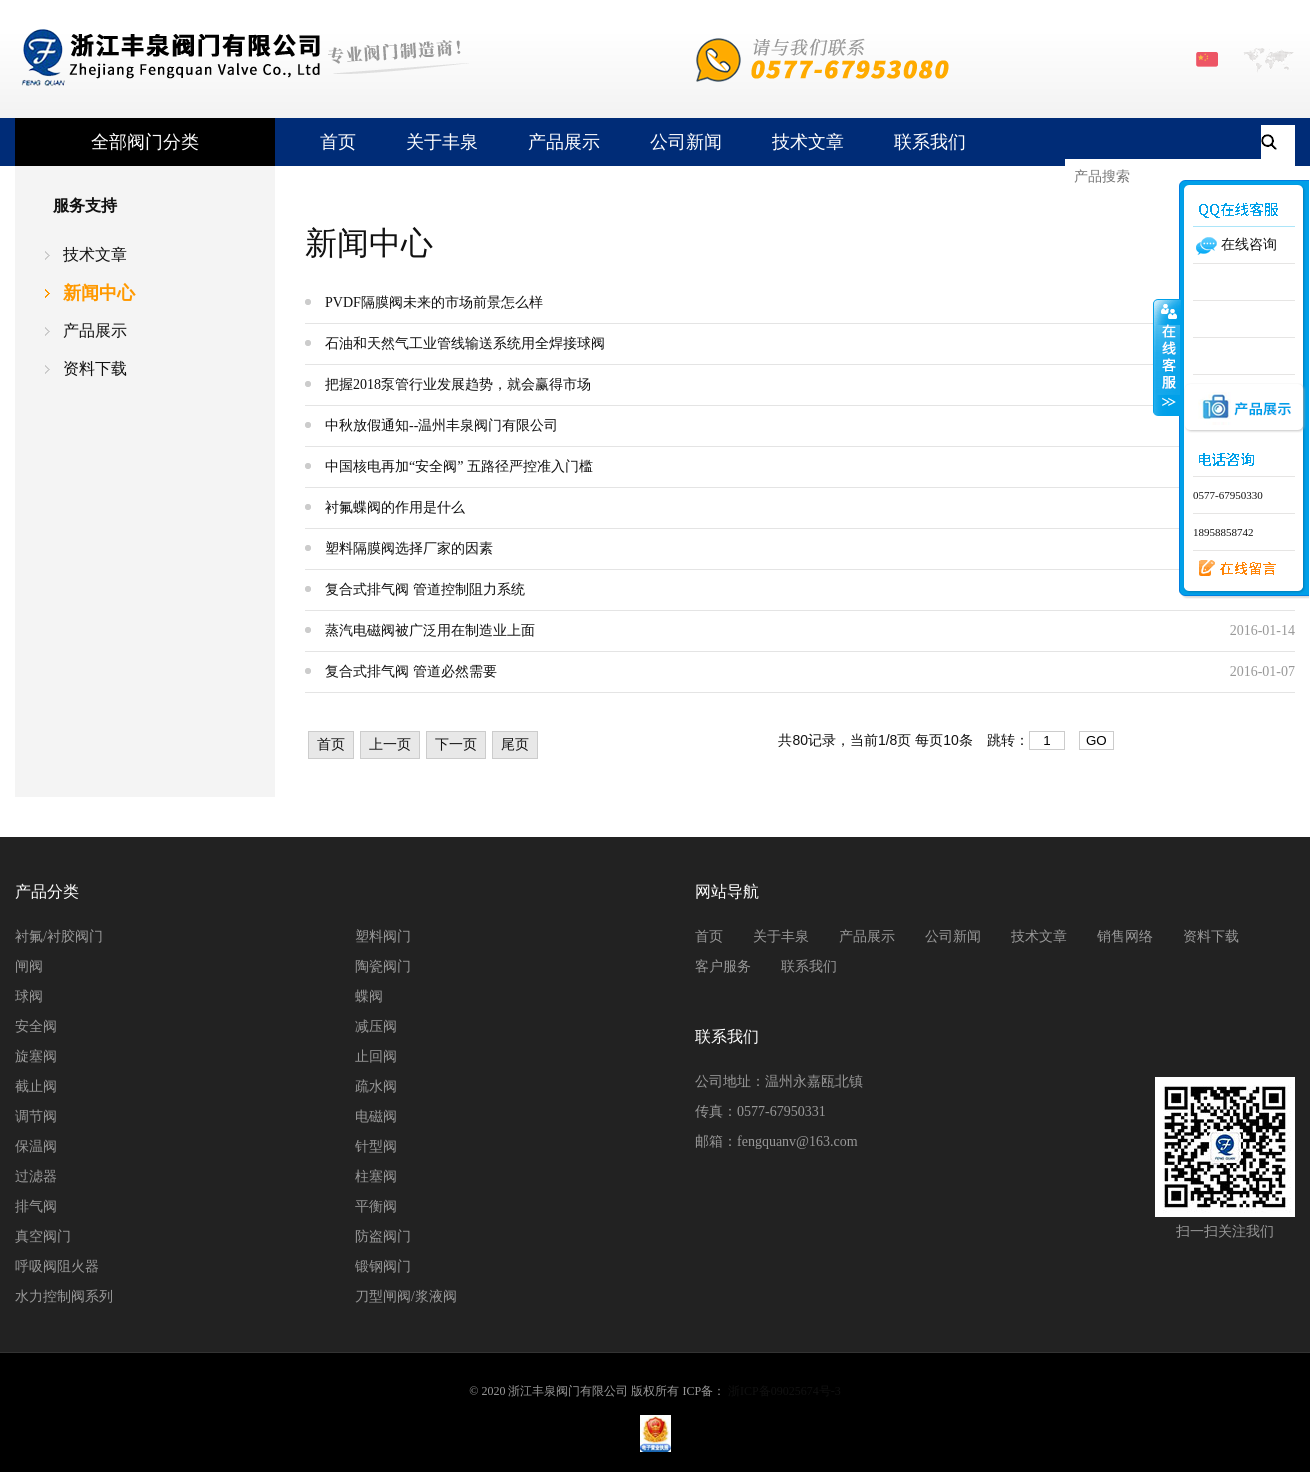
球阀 (29, 996)
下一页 (456, 744)
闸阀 (29, 966)
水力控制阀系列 (64, 1296)
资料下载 (95, 368)
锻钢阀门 (383, 1266)
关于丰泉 (442, 142)
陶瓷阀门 (383, 966)
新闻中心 (99, 293)
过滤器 (36, 1176)
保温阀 (36, 1146)
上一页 (390, 744)
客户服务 (723, 966)
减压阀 (376, 1026)
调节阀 (36, 1116)
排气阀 (36, 1206)
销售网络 (1125, 936)
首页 (338, 142)
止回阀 (376, 1056)
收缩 (1167, 357)
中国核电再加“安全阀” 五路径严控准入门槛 (459, 466)
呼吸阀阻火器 (57, 1266)
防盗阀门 (383, 1236)
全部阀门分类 (145, 142)
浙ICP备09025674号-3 (784, 1391)
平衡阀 (376, 1206)
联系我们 (930, 142)
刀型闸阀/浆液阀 (406, 1296)
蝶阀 (369, 996)
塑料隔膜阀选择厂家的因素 (409, 548)
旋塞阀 (36, 1056)
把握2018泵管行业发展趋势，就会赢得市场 (458, 384)
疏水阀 (376, 1086)
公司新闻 (686, 142)
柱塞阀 (376, 1176)
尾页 (515, 744)
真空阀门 (43, 1236)
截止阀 (36, 1086)
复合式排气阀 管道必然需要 (411, 671)
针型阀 (376, 1146)
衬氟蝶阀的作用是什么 (395, 507)
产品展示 (564, 142)
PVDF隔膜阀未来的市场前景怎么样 (434, 302)
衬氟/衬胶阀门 (59, 936)
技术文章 (808, 142)
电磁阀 (376, 1116)
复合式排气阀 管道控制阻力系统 (425, 589)
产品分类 (47, 891)
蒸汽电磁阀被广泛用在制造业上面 (430, 630)
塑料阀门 (383, 936)
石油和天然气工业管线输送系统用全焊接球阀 (465, 343)
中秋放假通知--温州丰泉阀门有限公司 (441, 425)
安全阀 (36, 1026)
